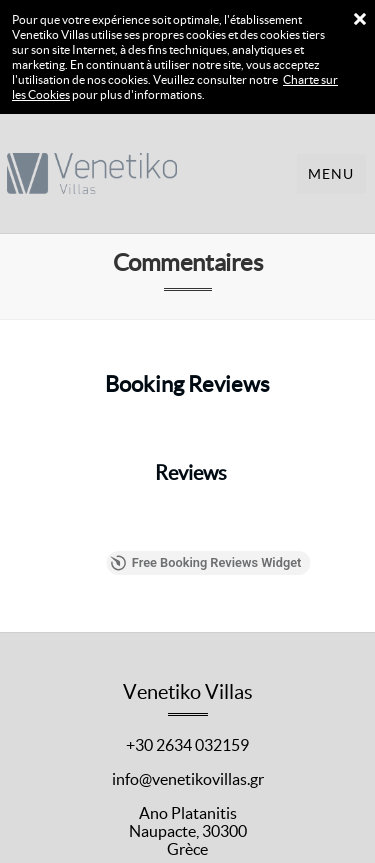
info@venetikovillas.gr (188, 766)
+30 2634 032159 (187, 732)
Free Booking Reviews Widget (259, 554)
